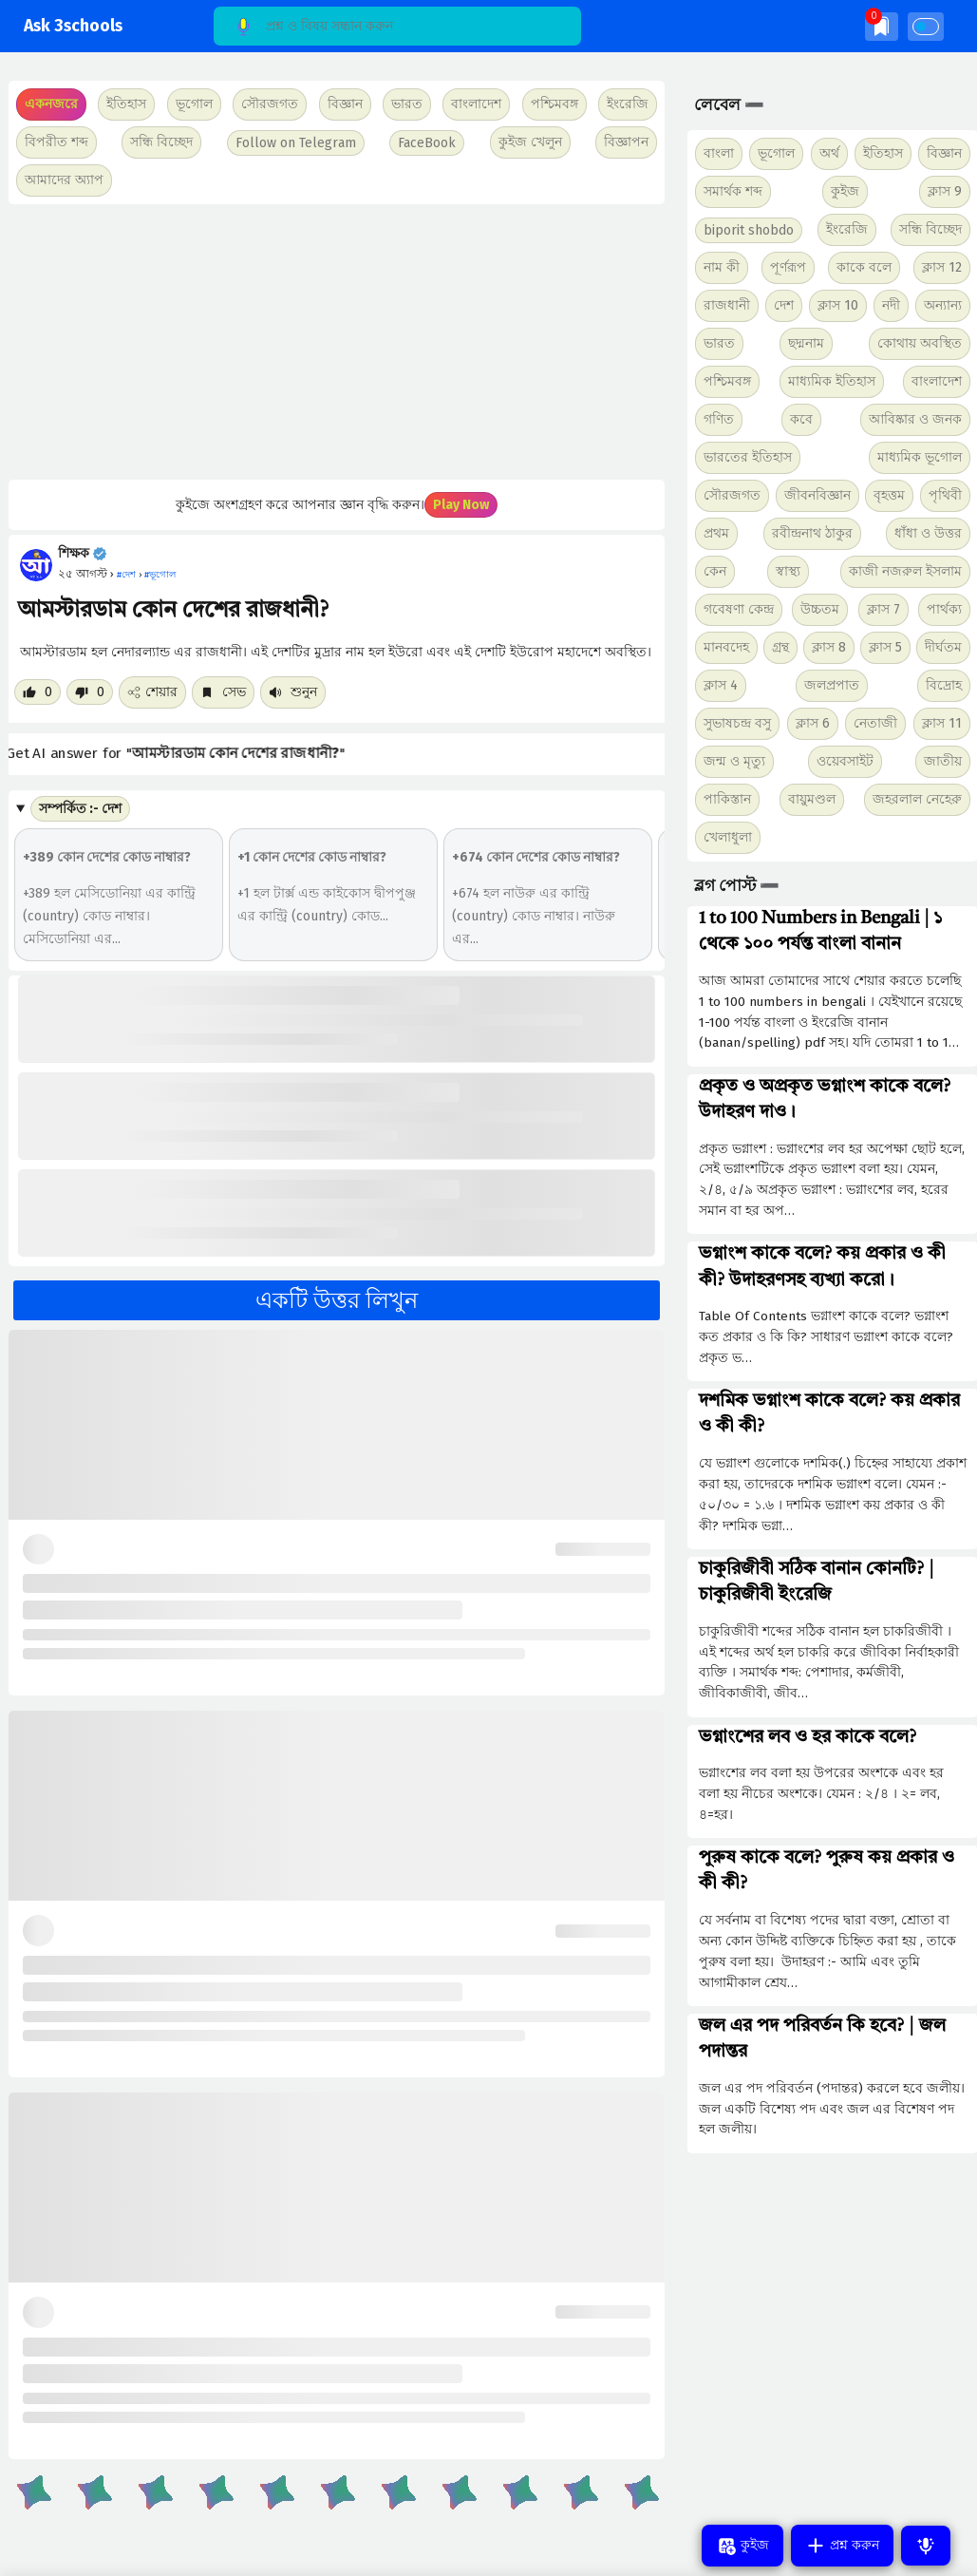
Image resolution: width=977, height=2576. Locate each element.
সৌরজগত (732, 495)
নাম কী (722, 267)
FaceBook (427, 143)
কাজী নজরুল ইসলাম (905, 571)
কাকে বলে (864, 267)
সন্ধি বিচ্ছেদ (161, 142)
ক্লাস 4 (721, 685)
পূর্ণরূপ (788, 267)
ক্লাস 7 (883, 609)
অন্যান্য (943, 305)
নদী (891, 305)
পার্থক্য (944, 609)
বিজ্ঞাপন (626, 142)
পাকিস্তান (727, 799)
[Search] (397, 26)
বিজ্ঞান (944, 153)
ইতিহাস (883, 153)
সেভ (223, 692)
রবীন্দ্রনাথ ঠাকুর (812, 533)
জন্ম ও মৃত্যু (734, 761)
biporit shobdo (749, 230)
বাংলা (719, 153)
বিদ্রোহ (944, 685)
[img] (881, 26)
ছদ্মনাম (806, 343)
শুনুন (293, 692)
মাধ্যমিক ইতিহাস (831, 381)
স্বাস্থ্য (788, 571)
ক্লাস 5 (885, 647)
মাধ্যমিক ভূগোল (919, 457)
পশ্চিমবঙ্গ (554, 104)
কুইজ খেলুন (530, 142)
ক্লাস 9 (945, 191)
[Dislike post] (89, 692)
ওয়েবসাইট (845, 761)
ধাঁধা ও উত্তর (928, 533)
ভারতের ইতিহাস (748, 457)
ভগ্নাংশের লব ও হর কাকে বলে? (807, 1737)
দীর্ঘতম (943, 647)
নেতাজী (875, 723)
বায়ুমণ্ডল (812, 799)
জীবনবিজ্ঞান (817, 495)
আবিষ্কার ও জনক (915, 419)
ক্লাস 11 (942, 723)
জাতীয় (943, 761)
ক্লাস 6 (813, 723)
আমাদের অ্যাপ (64, 180)
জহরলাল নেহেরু (917, 799)
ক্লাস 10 (837, 305)
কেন (715, 571)
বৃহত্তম (889, 495)
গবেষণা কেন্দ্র (739, 609)
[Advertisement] (333, 342)
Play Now (461, 505)
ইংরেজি (627, 104)
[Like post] (37, 692)
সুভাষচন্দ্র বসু (737, 723)
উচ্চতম (819, 609)
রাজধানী (727, 305)
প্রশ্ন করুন (842, 2545)
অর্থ (829, 153)
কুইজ (845, 191)
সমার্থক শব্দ (733, 191)
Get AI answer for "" (186, 753)
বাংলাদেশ (936, 381)
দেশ (784, 305)
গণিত (719, 419)
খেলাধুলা (728, 837)
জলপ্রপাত (831, 685)
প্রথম (716, 533)
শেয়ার (152, 692)
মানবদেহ (726, 647)
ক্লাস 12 (942, 267)
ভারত (719, 343)
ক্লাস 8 (829, 647)
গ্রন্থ (780, 647)
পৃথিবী (945, 495)
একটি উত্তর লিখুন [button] (336, 1300)
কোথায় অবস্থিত (919, 343)
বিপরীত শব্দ (56, 142)
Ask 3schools (73, 26)
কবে (801, 419)
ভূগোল (776, 153)
